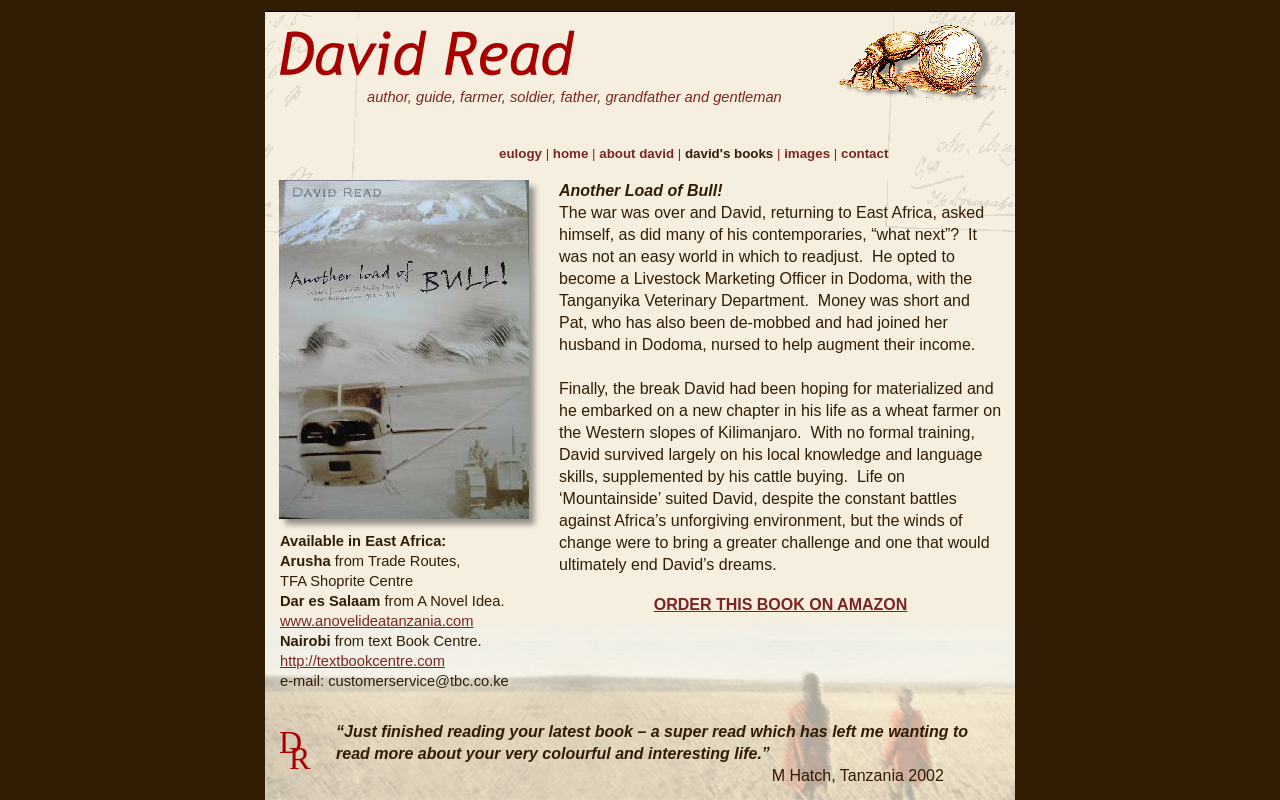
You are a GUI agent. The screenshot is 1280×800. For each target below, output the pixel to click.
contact (864, 153)
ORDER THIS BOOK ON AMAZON (781, 604)
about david (638, 153)
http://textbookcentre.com (362, 661)
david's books (731, 153)
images (809, 153)
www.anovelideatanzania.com (377, 621)
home (572, 153)
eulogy (522, 153)
